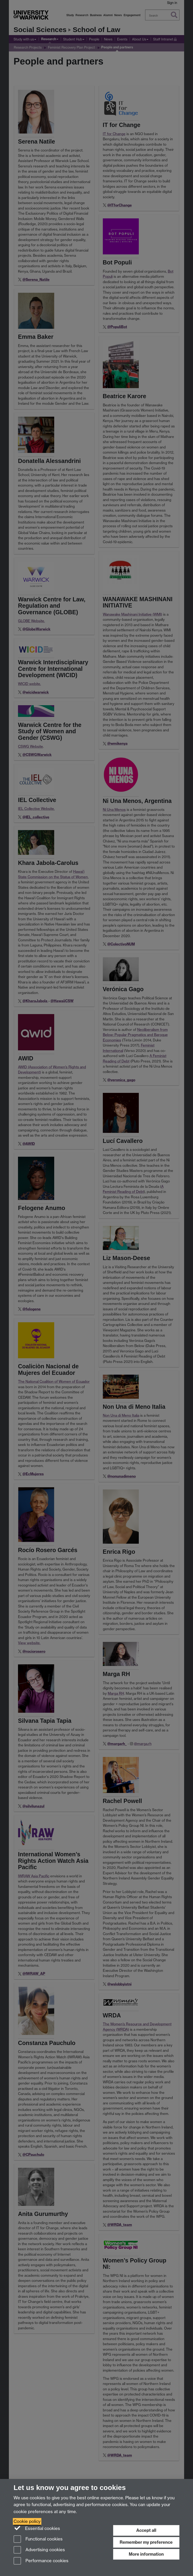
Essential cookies (37, 2528)
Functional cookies (38, 2539)
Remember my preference (146, 2542)
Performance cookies (41, 2561)
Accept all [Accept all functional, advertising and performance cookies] (146, 2530)
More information (146, 2554)
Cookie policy (27, 2521)
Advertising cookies (39, 2550)
